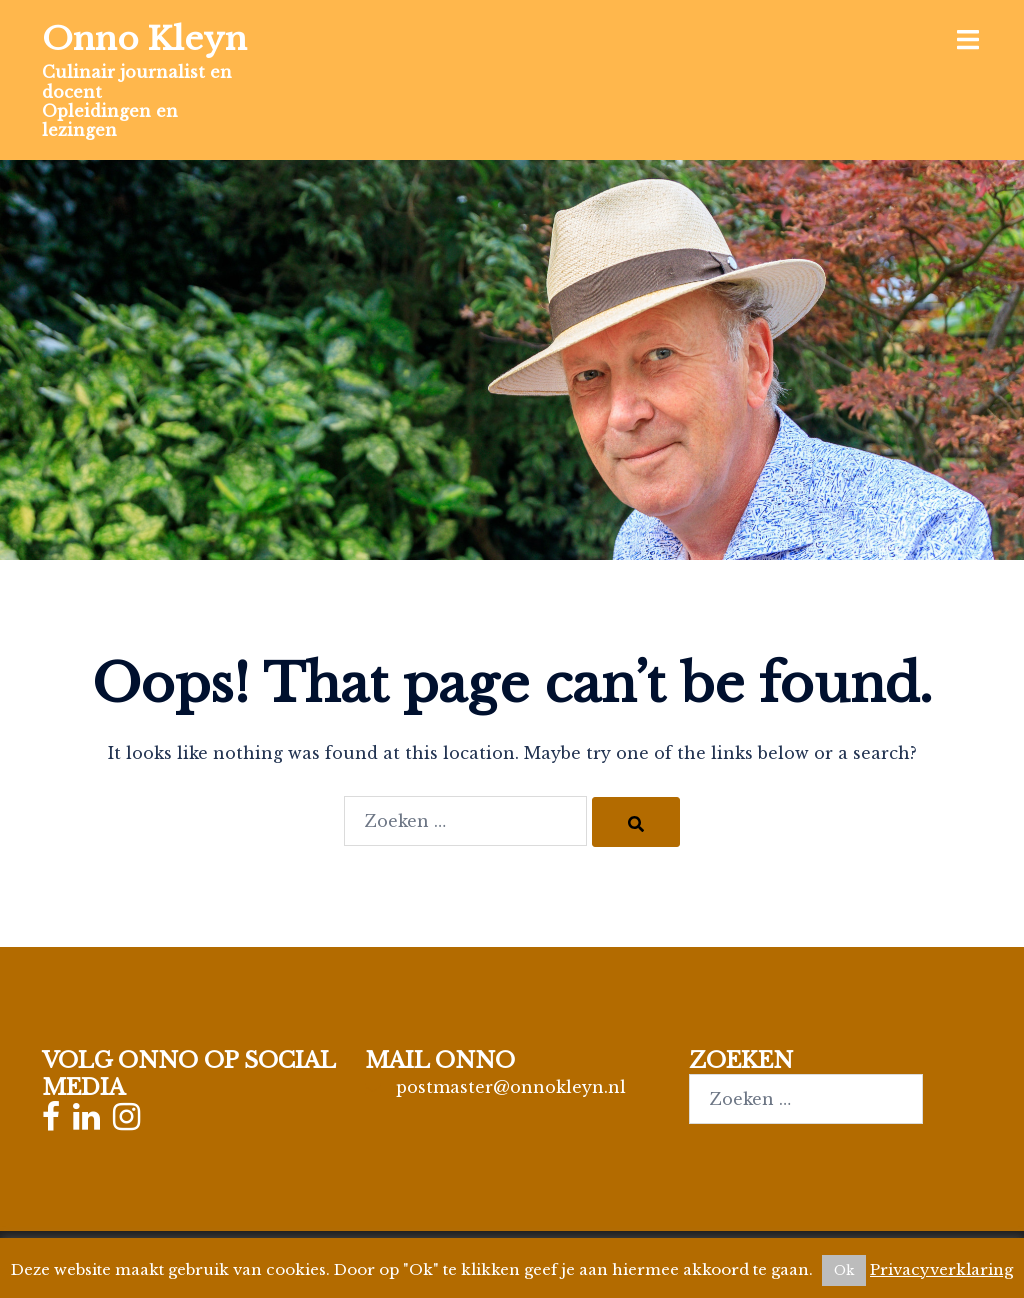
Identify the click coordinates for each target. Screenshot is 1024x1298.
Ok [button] (844, 1270)
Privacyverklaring (941, 1269)
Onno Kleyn (144, 39)
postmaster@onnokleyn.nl (511, 1087)
